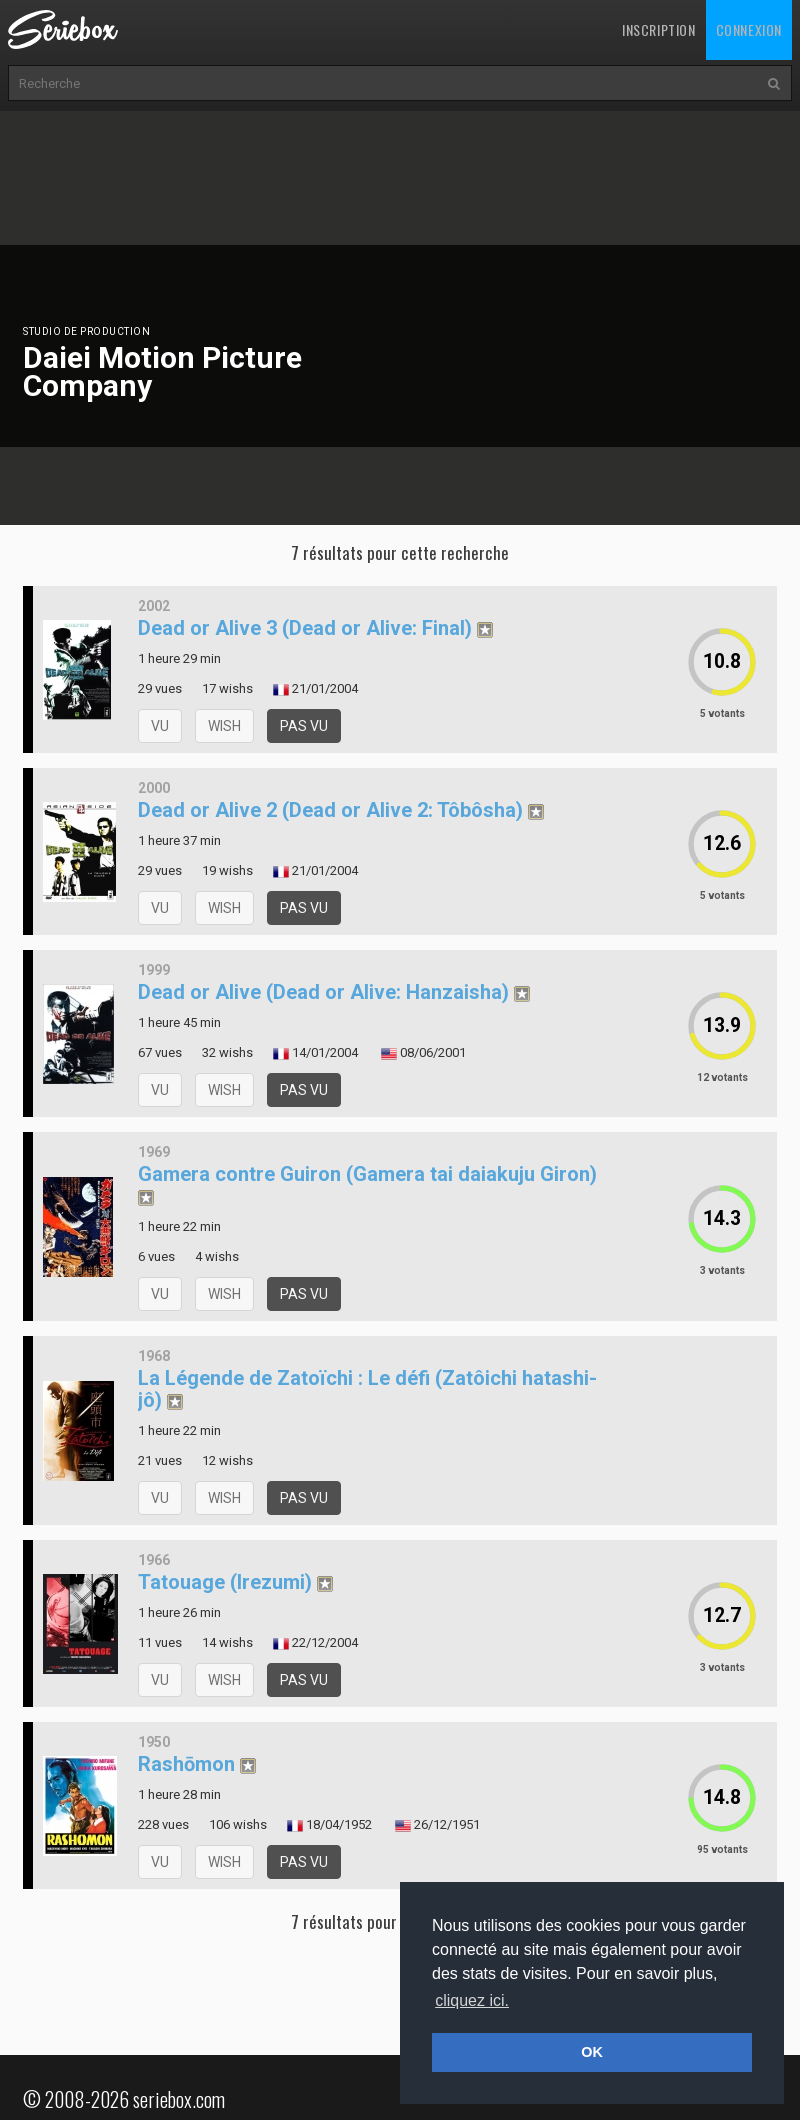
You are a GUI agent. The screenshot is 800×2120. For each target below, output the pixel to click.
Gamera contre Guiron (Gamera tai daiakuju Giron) (367, 1174)
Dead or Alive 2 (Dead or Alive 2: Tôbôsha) (330, 810)
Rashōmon (186, 1764)
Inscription (659, 29)
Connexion (749, 29)
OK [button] (592, 2052)
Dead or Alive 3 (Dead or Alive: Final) (305, 628)
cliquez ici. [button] (472, 2000)
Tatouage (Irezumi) (225, 1582)
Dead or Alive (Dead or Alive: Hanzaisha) (323, 992)
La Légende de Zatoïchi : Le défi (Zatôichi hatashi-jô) (367, 1389)
